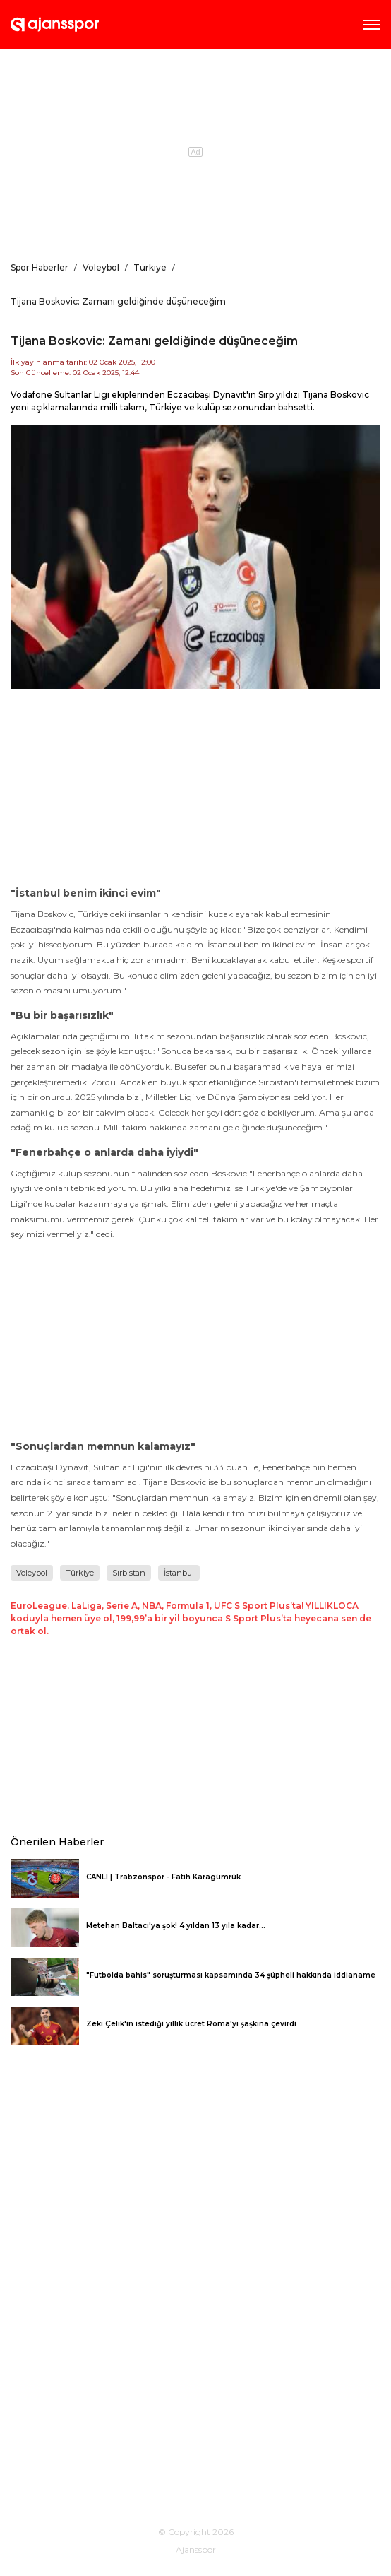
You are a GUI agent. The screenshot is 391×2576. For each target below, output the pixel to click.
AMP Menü (371, 25)
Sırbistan (128, 1573)
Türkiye (80, 1573)
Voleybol (31, 1573)
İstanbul (179, 1573)
